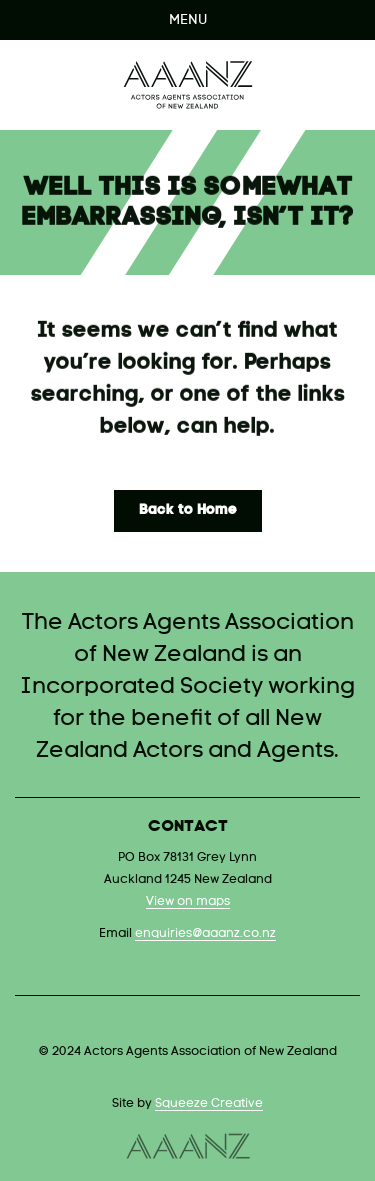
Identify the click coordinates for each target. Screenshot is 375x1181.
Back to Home (188, 510)
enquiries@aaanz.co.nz (205, 934)
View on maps (188, 902)
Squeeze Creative (209, 1104)
